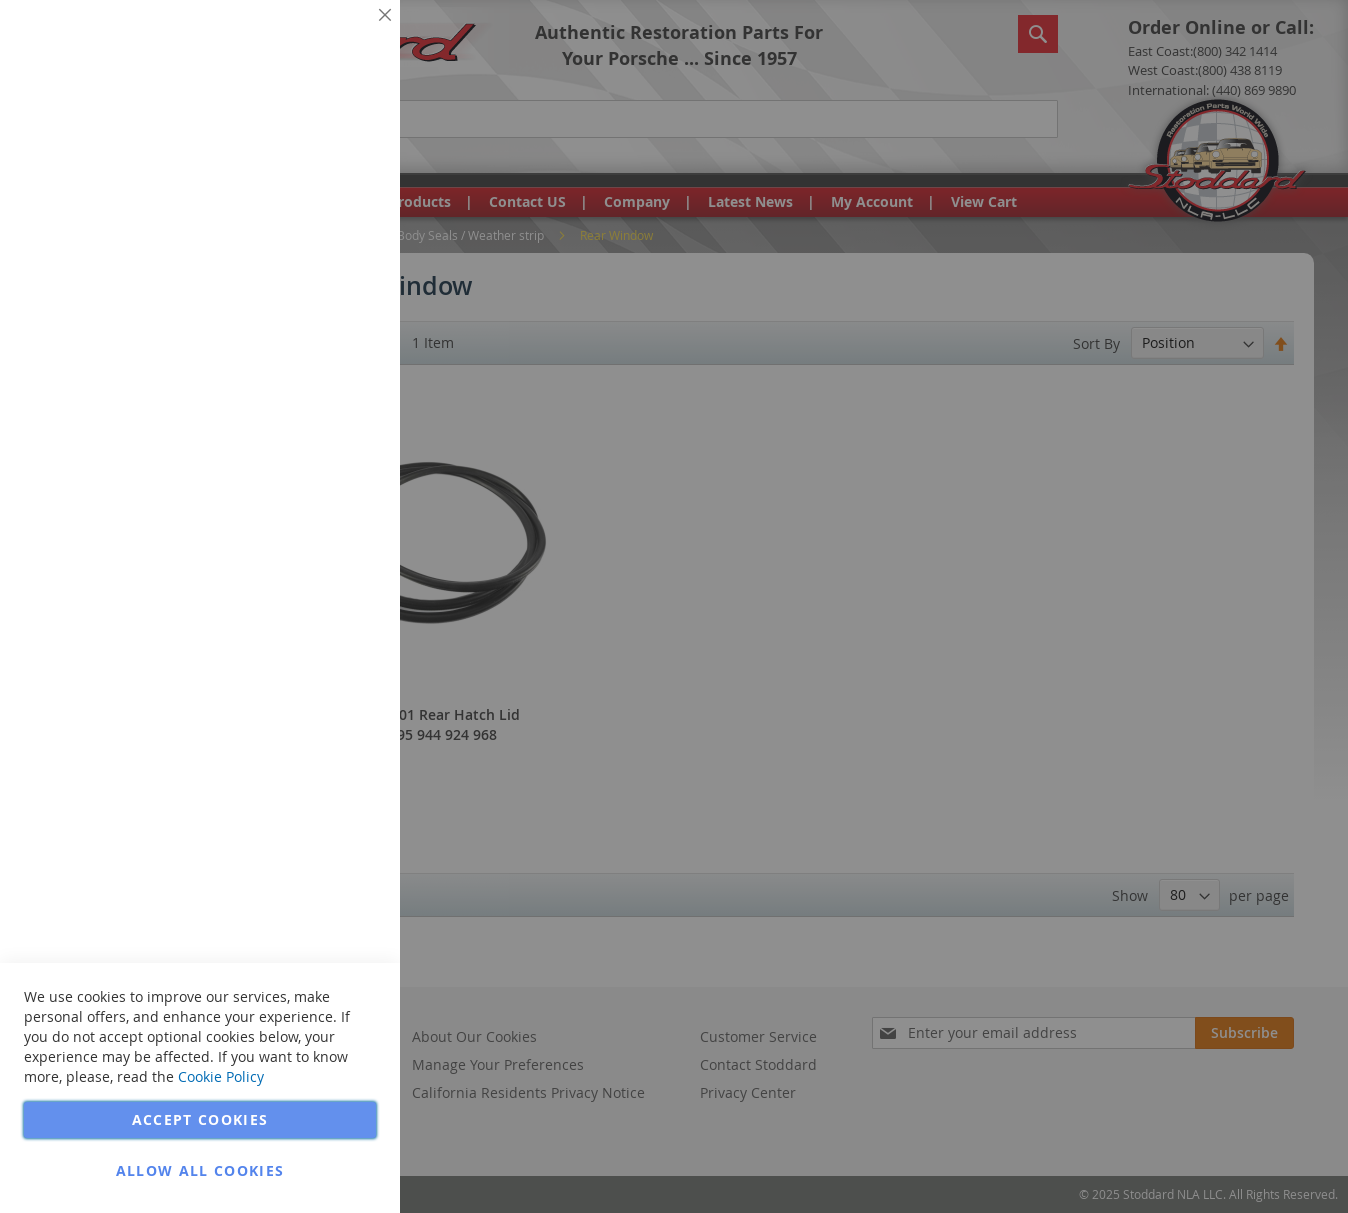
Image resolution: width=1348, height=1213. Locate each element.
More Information (318, 154)
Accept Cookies (200, 1119)
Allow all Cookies (200, 1170)
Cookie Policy (221, 1076)
